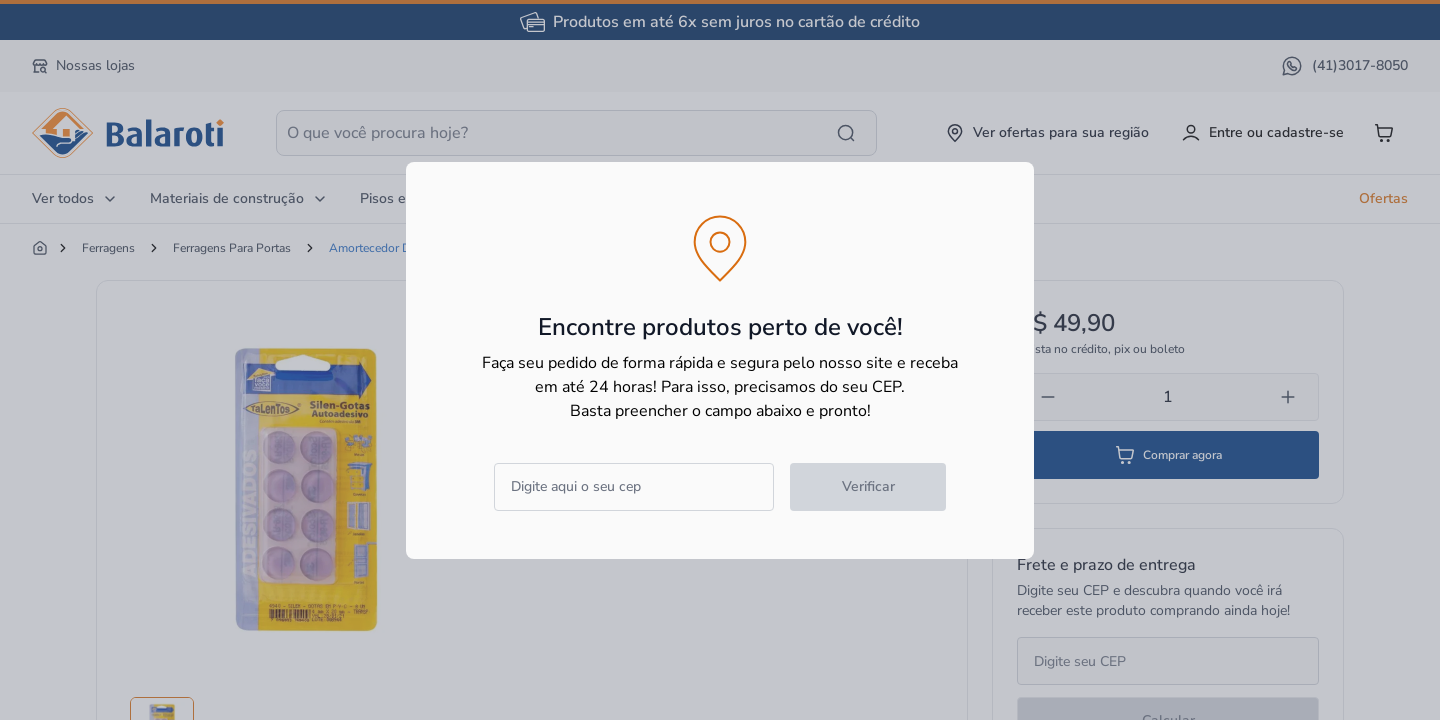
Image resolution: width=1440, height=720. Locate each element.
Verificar (868, 486)
